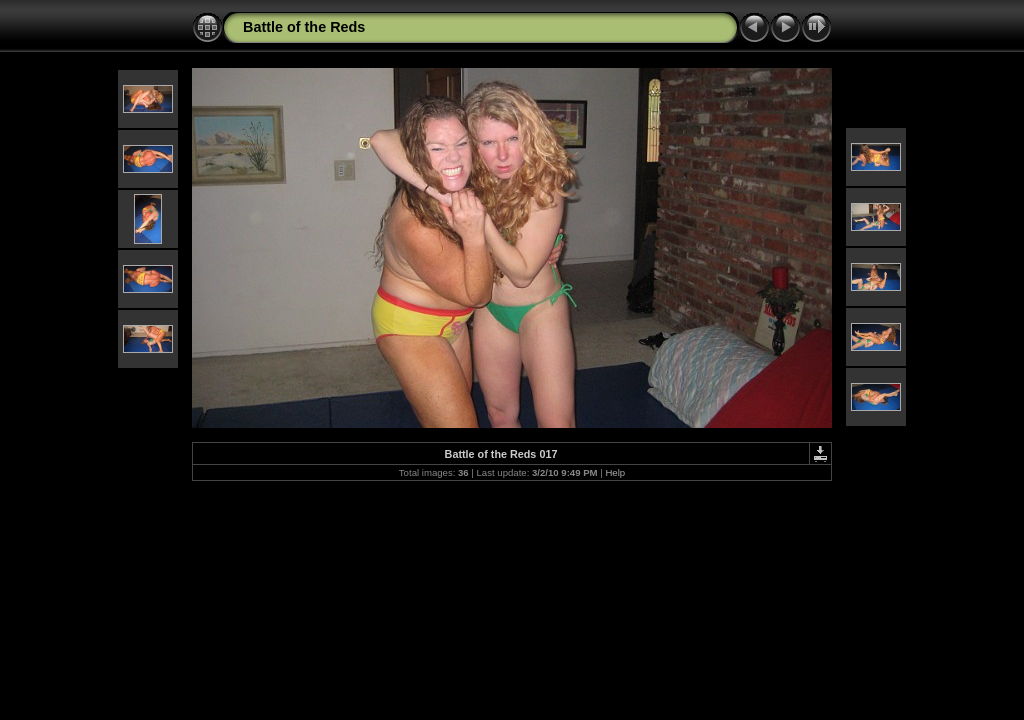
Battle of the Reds (304, 27)
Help (615, 472)
